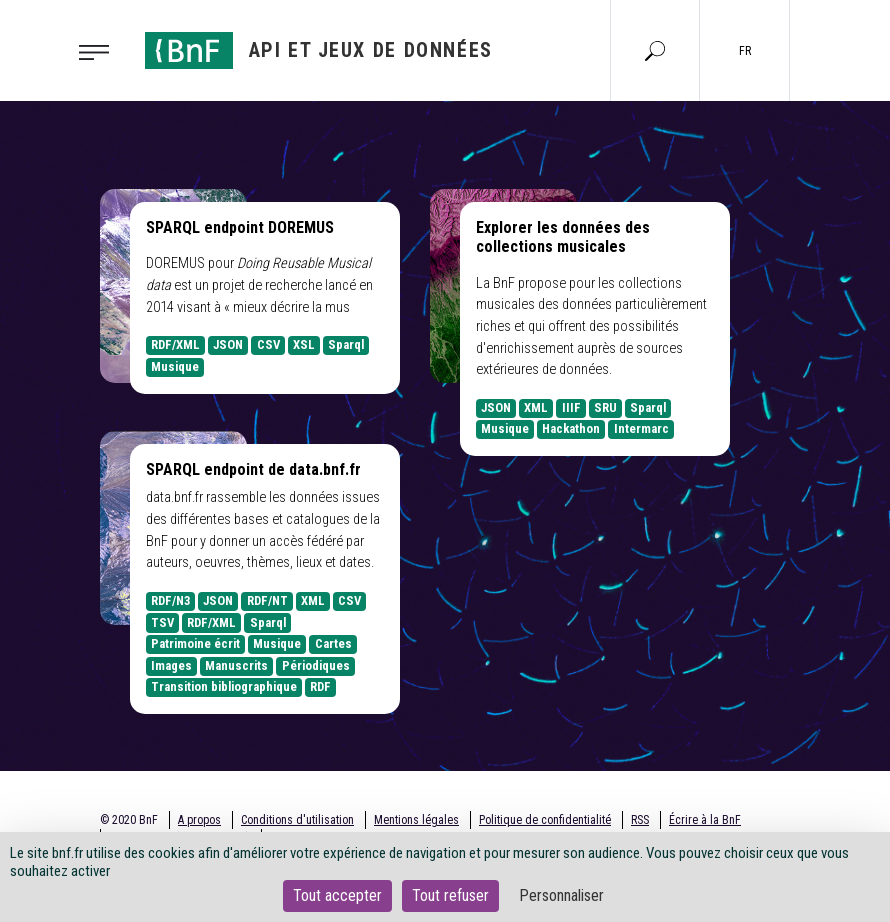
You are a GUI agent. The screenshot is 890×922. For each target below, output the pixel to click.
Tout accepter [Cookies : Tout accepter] (337, 895)
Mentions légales (416, 820)
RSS (640, 820)
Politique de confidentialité (545, 820)
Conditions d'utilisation (297, 820)
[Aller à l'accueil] (319, 50)
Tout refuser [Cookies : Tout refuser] (450, 895)
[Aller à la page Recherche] (655, 50)
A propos (199, 820)
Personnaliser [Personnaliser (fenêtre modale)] (561, 895)
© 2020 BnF (129, 820)
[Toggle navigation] (100, 51)
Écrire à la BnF (705, 820)
